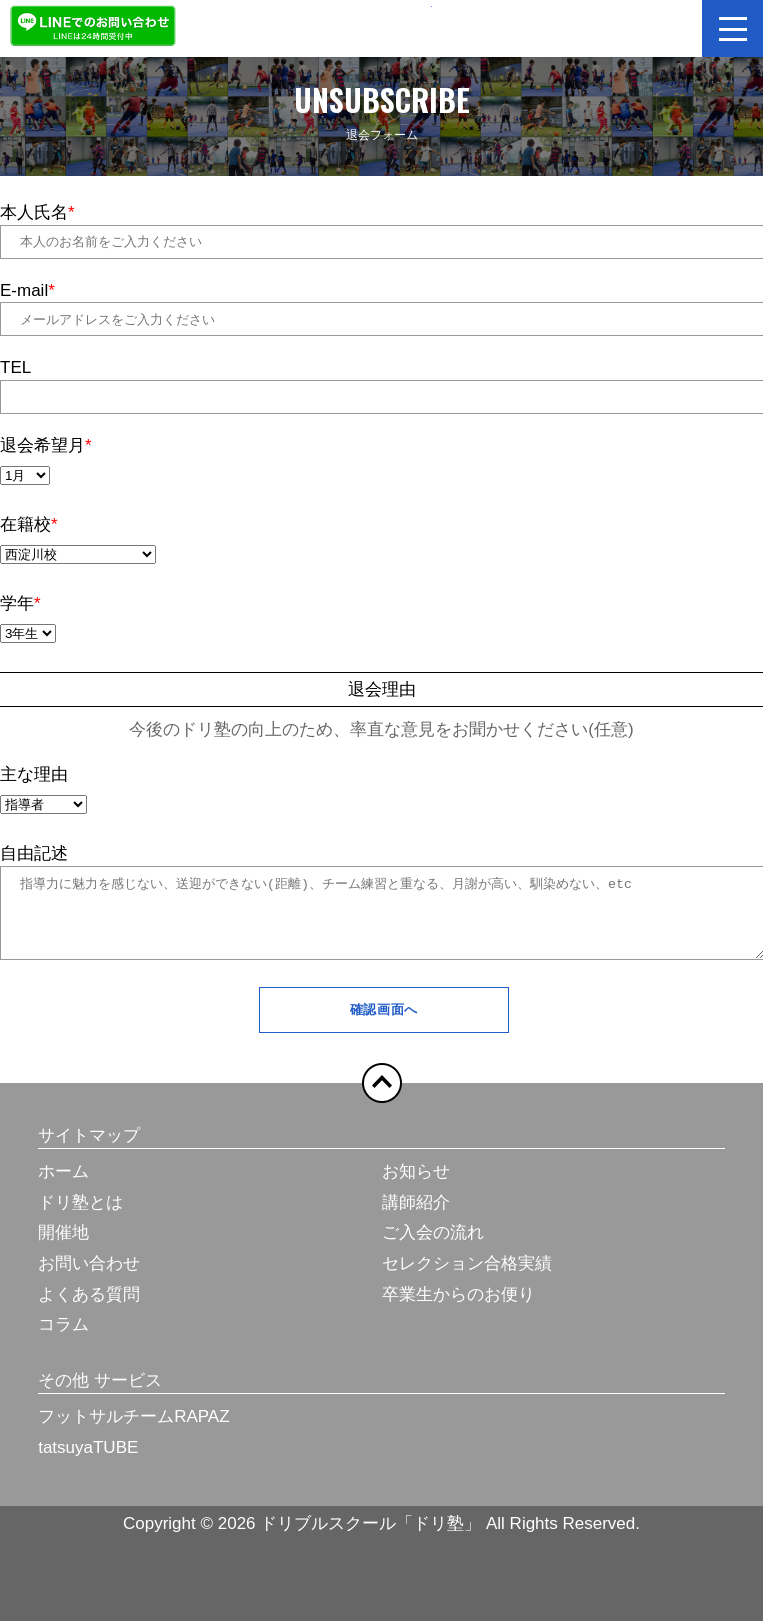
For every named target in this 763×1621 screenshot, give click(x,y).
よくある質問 (89, 1309)
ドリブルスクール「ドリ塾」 (382, 26)
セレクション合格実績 (467, 1278)
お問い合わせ (89, 1278)
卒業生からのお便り (458, 1309)
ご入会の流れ (433, 1247)
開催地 (63, 1247)
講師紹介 (416, 1217)
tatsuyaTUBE (88, 1462)
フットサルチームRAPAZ (133, 1431)
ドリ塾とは (80, 1217)
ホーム (63, 1186)
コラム (63, 1339)
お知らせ (416, 1186)
